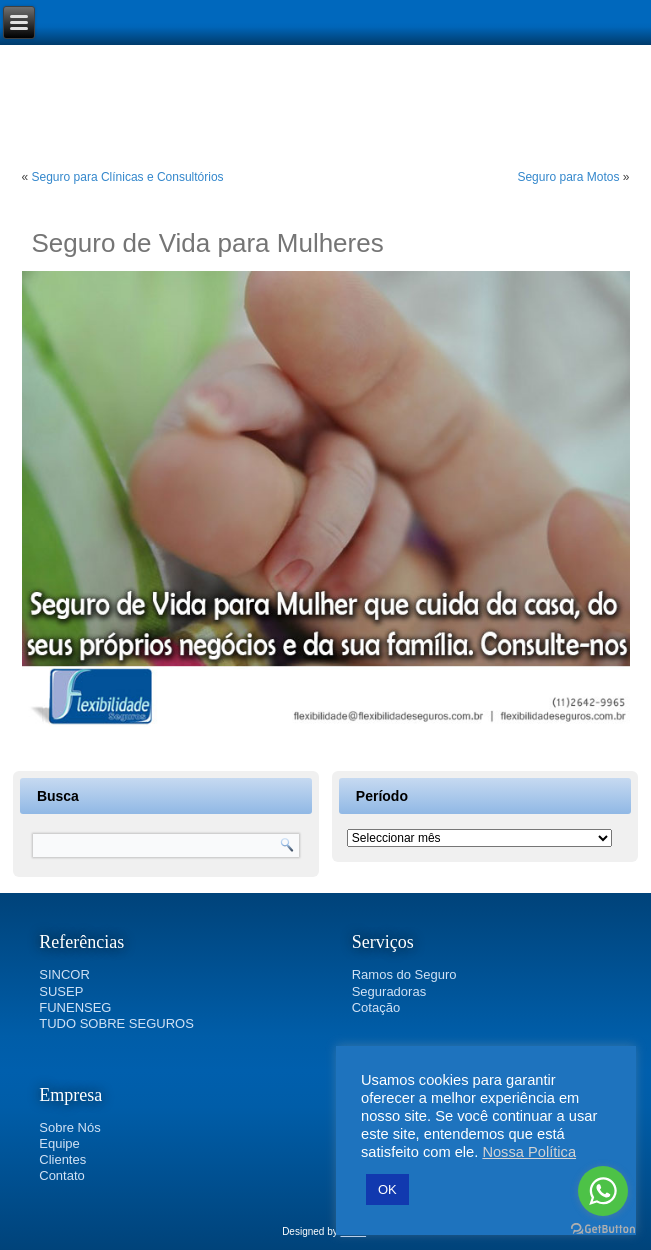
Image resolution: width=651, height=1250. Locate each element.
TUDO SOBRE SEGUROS (116, 1023)
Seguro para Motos (568, 177)
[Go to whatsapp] (603, 1191)
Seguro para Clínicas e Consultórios (128, 177)
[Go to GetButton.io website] (603, 1229)
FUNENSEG (75, 1007)
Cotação (376, 1007)
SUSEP (61, 991)
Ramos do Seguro (404, 974)
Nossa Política (529, 1152)
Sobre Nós (69, 1127)
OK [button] (387, 1189)
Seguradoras (389, 991)
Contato (62, 1175)
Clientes (62, 1159)
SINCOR (64, 974)
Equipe (59, 1143)
